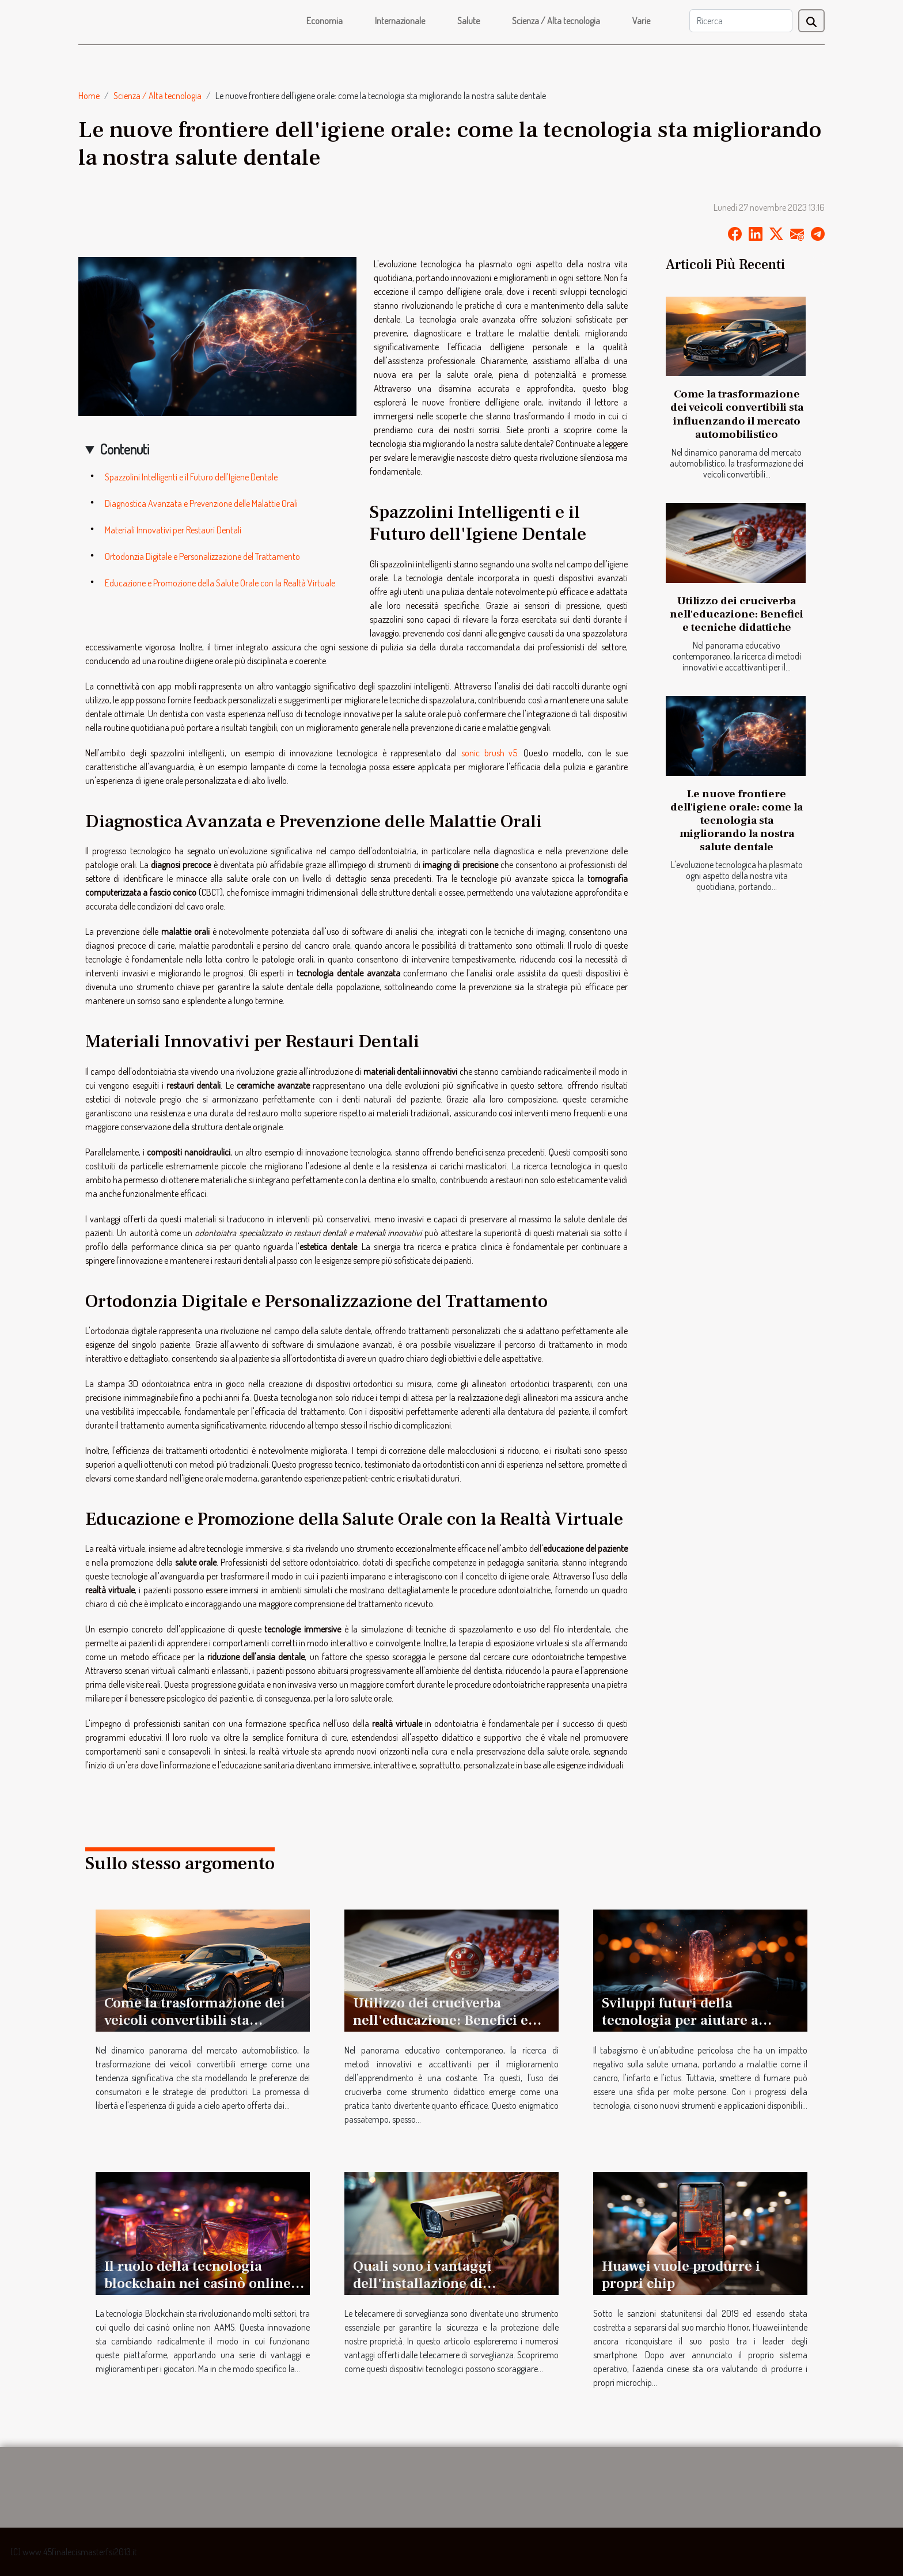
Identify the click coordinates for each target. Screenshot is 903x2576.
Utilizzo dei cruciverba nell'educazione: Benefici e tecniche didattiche (736, 614)
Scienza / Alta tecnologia (556, 20)
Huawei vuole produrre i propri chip (681, 2275)
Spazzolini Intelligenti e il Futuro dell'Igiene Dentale (191, 477)
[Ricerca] (740, 20)
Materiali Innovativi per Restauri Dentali (173, 530)
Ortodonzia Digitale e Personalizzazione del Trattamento (202, 556)
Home (89, 95)
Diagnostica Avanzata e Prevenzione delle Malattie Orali (201, 503)
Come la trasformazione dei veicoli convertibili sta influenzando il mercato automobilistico (736, 414)
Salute (468, 20)
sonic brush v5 (489, 753)
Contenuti (124, 449)
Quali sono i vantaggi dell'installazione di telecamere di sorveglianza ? (447, 2283)
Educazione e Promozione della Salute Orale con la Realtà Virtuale (220, 583)
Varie (641, 20)
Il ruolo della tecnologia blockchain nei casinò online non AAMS (197, 2283)
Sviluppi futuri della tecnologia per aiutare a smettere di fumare (680, 2020)
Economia (324, 20)
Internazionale (400, 20)
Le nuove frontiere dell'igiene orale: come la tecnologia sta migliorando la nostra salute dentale (736, 820)
